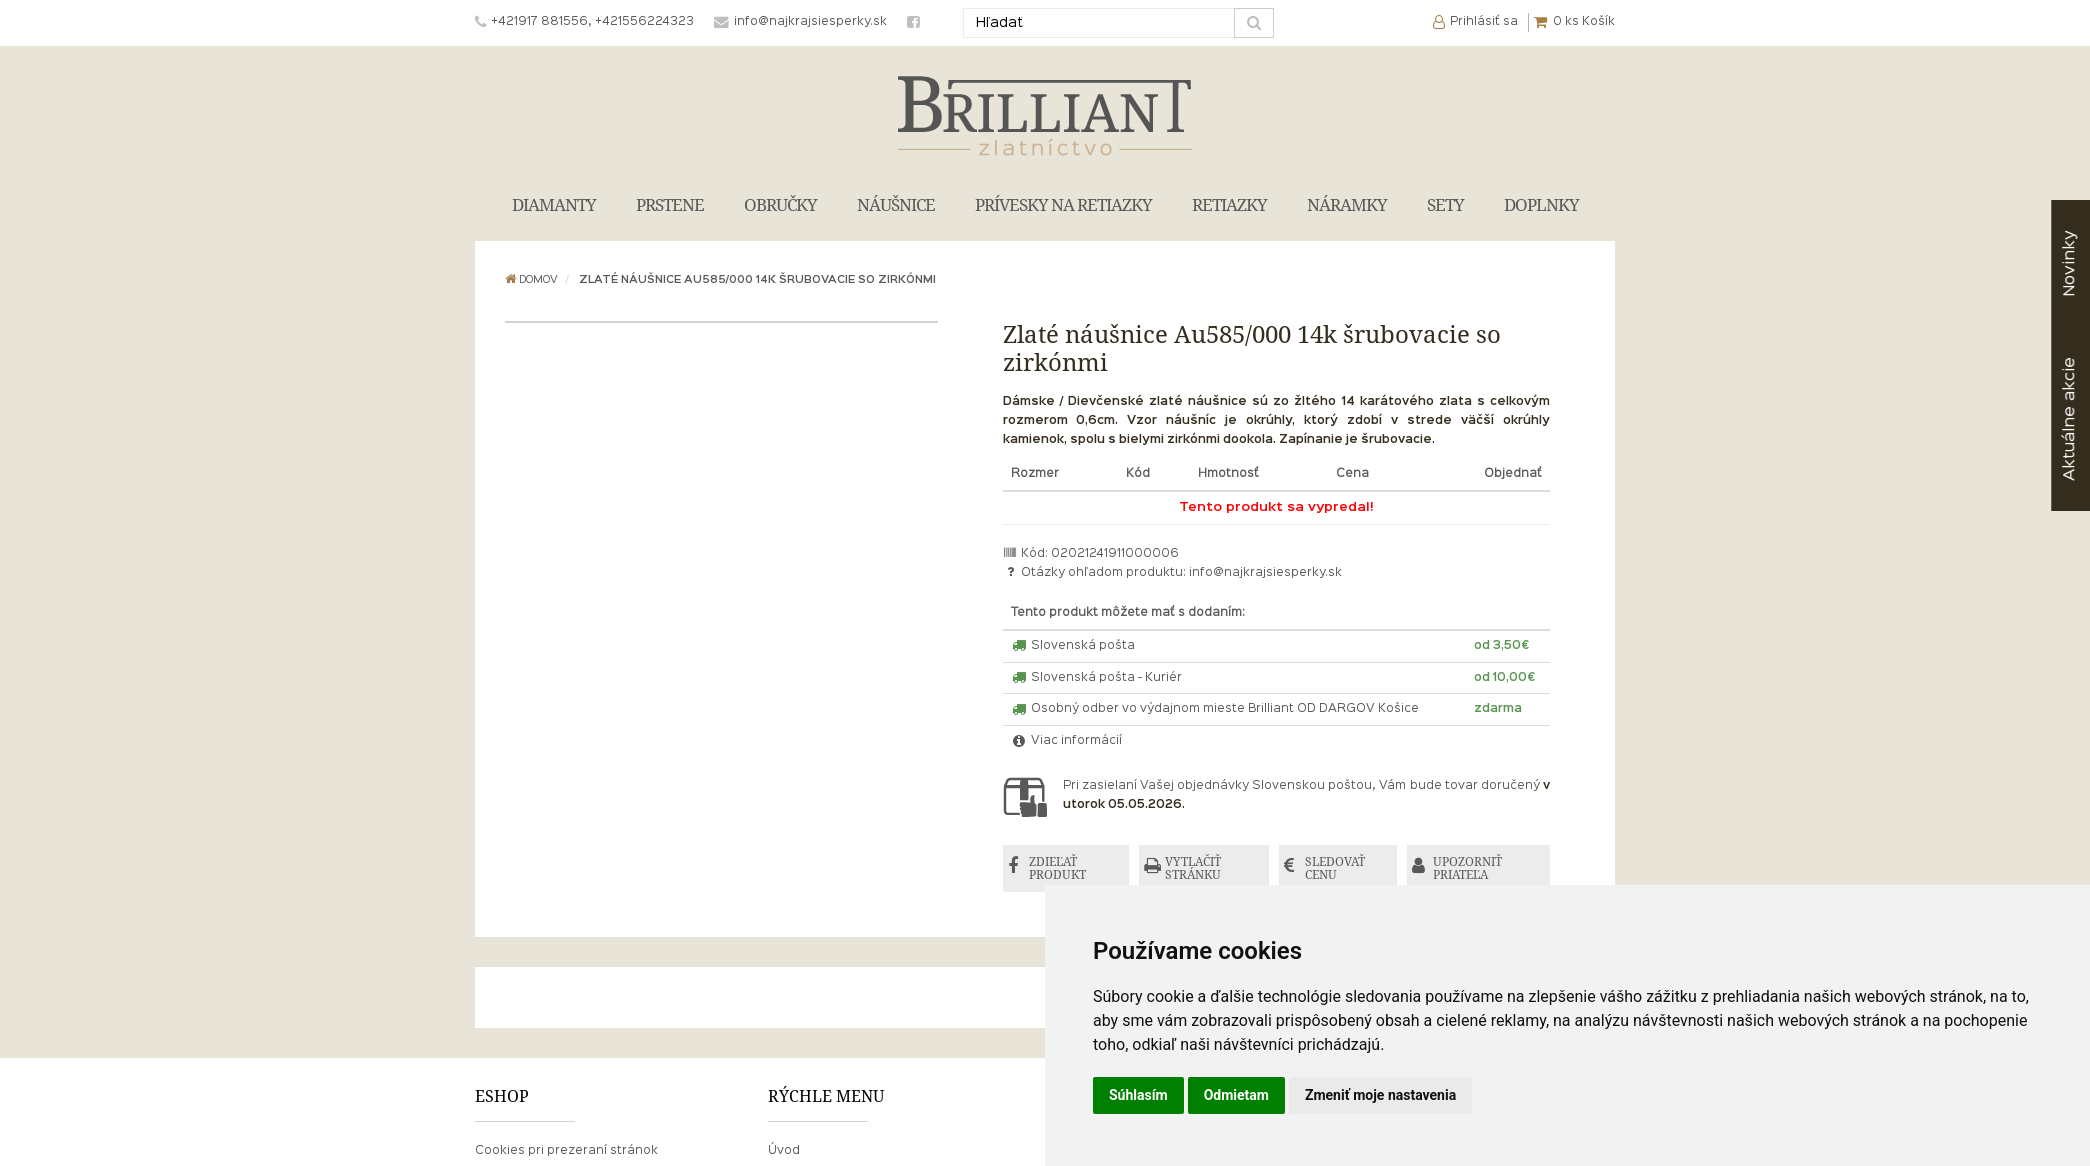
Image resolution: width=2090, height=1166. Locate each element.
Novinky (2069, 263)
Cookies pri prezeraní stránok (566, 1151)
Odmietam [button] (1236, 1095)
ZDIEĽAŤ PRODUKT (1057, 868)
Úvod (784, 1151)
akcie (2069, 419)
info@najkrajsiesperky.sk (1265, 573)
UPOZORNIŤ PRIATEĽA (1467, 868)
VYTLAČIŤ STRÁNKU (1193, 868)
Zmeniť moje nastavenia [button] (1380, 1095)
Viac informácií (1067, 741)
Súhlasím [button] (1138, 1095)
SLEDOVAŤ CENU (1335, 868)
